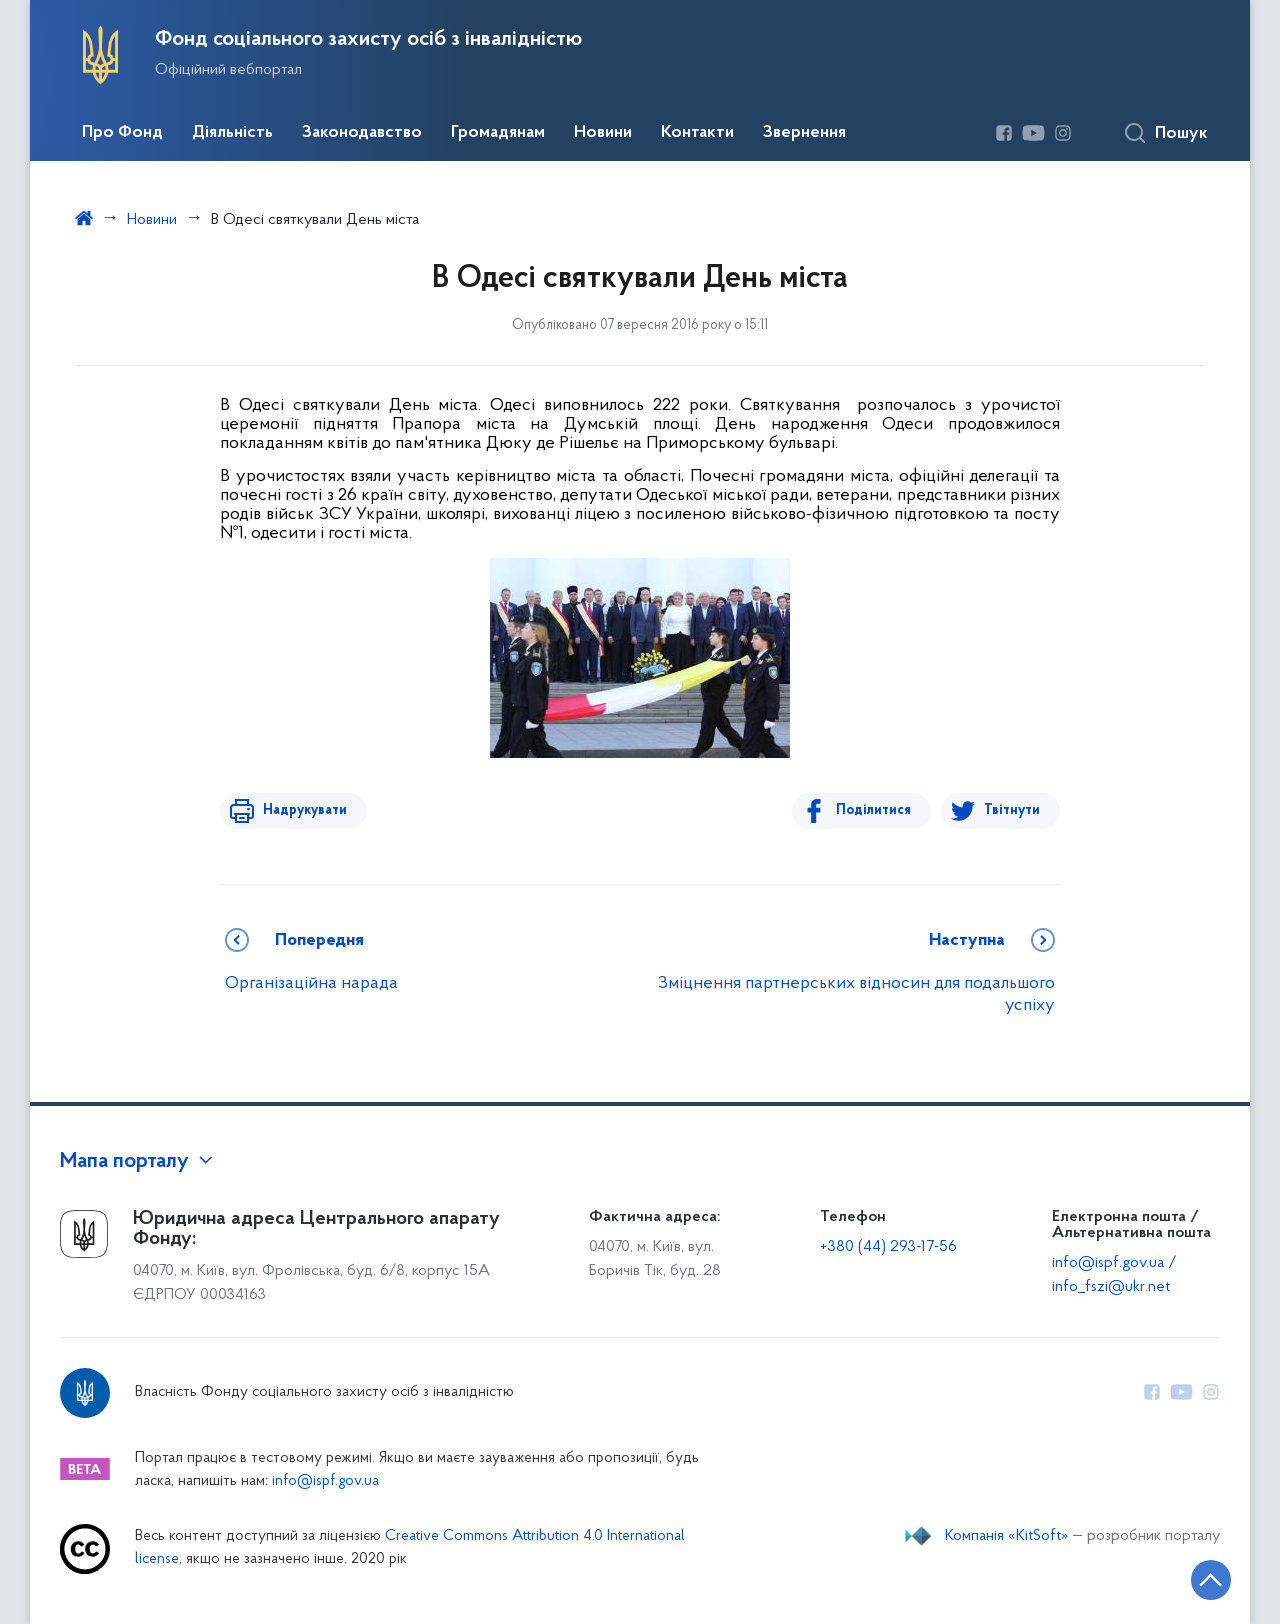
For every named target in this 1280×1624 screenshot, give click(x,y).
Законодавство (362, 133)
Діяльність (232, 133)
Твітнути (1012, 810)
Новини (603, 133)
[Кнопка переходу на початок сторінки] (1205, 1579)
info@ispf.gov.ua (325, 1481)
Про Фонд (122, 133)
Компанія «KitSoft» (1007, 1536)
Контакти (697, 133)
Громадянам (498, 133)
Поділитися (876, 810)
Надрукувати (302, 810)
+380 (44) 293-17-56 (888, 1247)
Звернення (804, 133)
